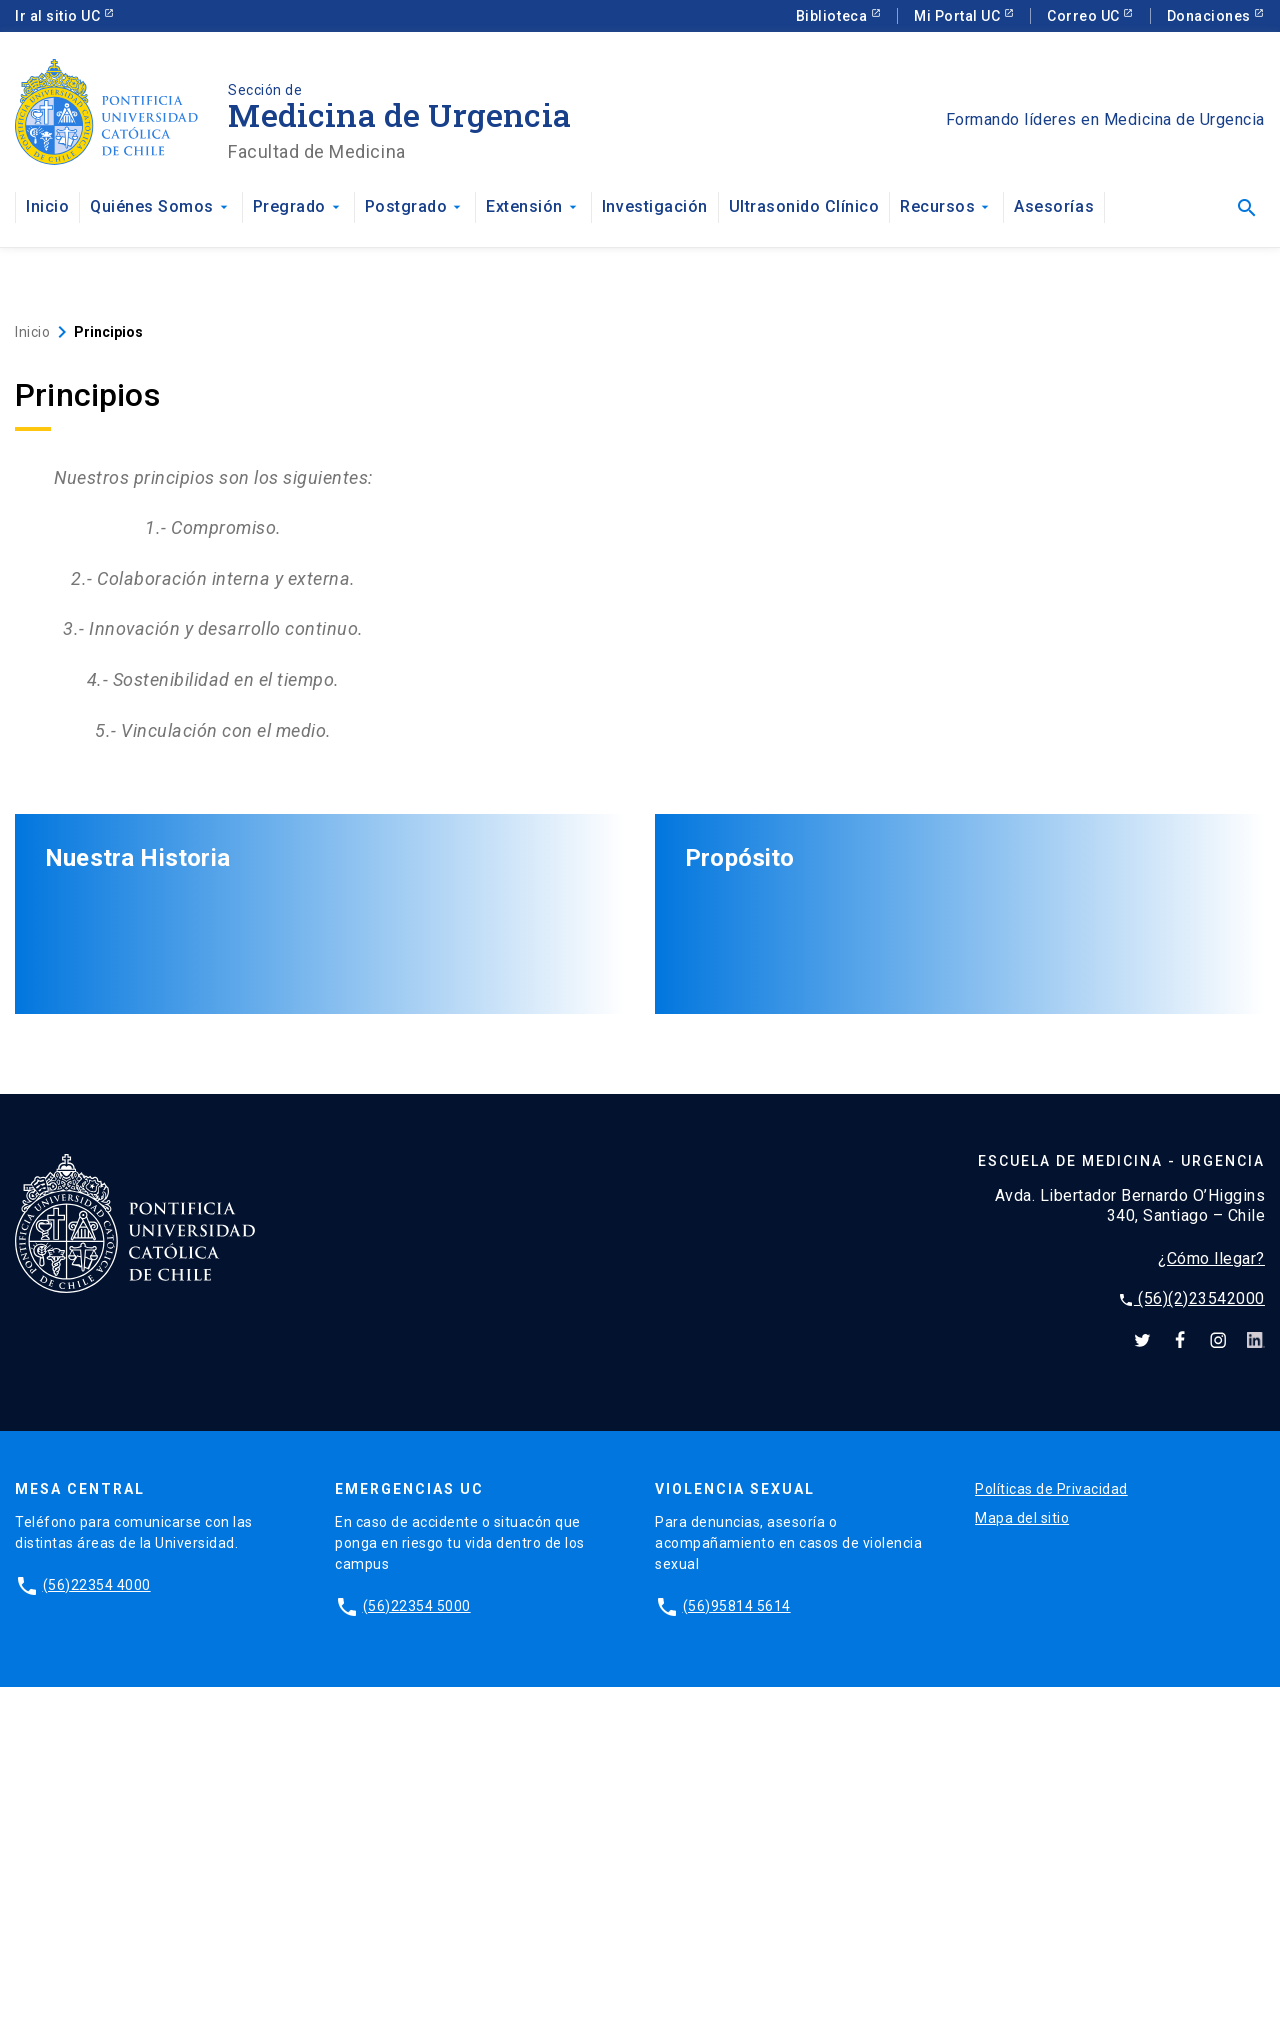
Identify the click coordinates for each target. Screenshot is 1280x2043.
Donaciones (1211, 16)
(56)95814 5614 (737, 1962)
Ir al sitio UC (59, 16)
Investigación (655, 206)
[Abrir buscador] (1246, 208)
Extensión (533, 206)
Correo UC (1085, 16)
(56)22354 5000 (417, 1962)
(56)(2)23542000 (1191, 1654)
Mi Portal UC (959, 16)
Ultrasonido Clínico (804, 206)
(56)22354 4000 (97, 1941)
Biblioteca (833, 16)
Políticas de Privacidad (1051, 1845)
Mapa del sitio (1022, 1874)
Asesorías (1054, 206)
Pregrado (298, 206)
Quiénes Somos (161, 206)
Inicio (47, 206)
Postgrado (415, 206)
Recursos (946, 206)
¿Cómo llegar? (1211, 1614)
